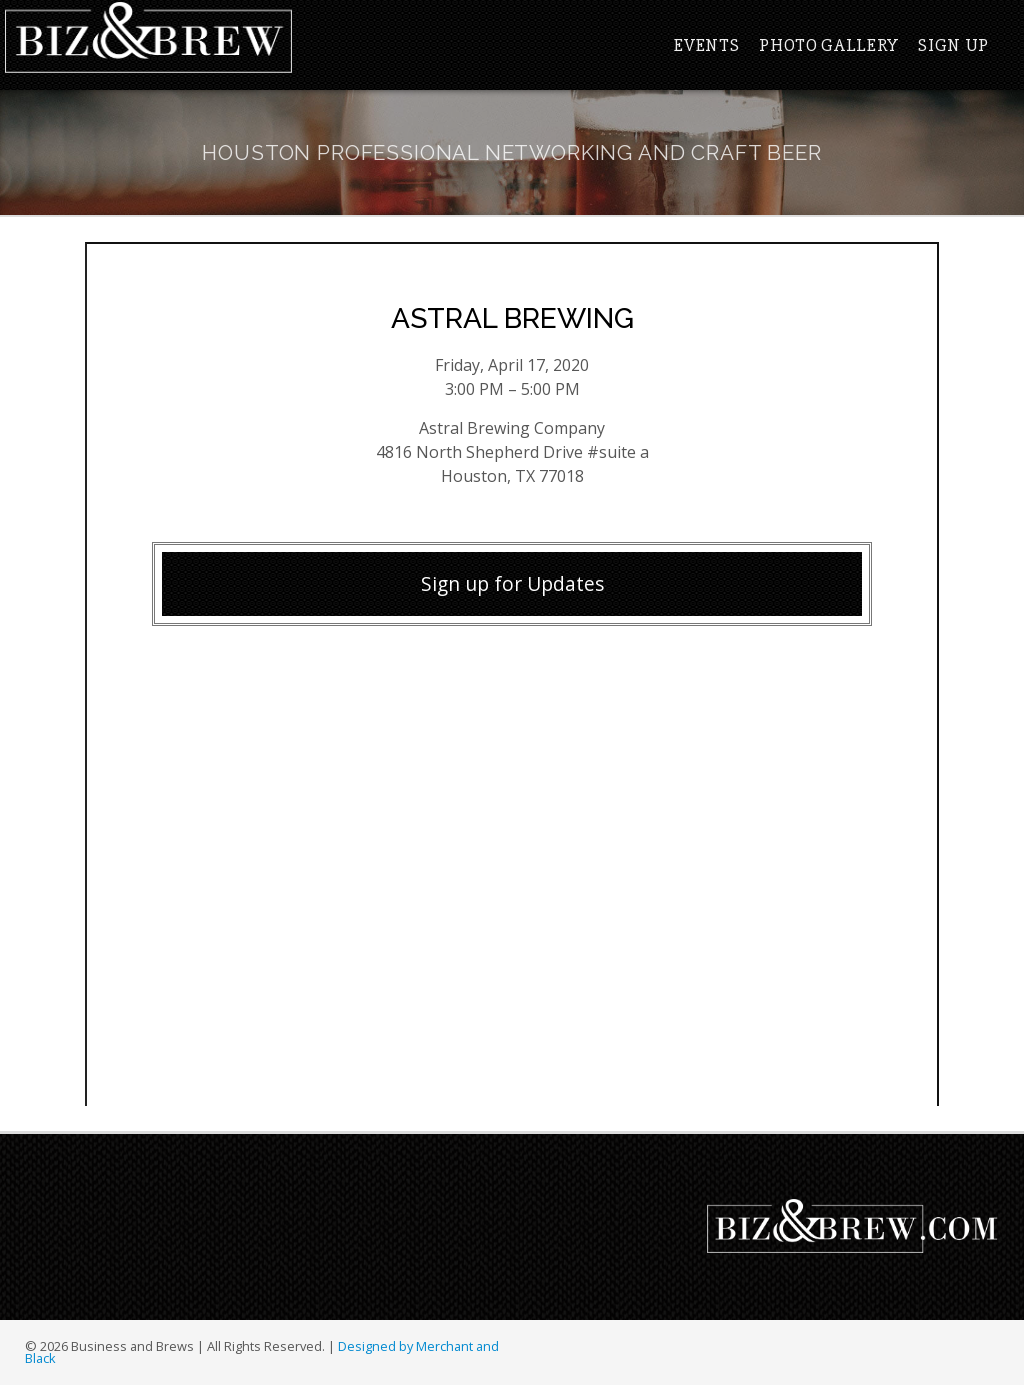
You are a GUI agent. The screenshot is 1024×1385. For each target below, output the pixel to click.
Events (706, 45)
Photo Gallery (828, 45)
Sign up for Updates (512, 583)
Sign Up (953, 45)
